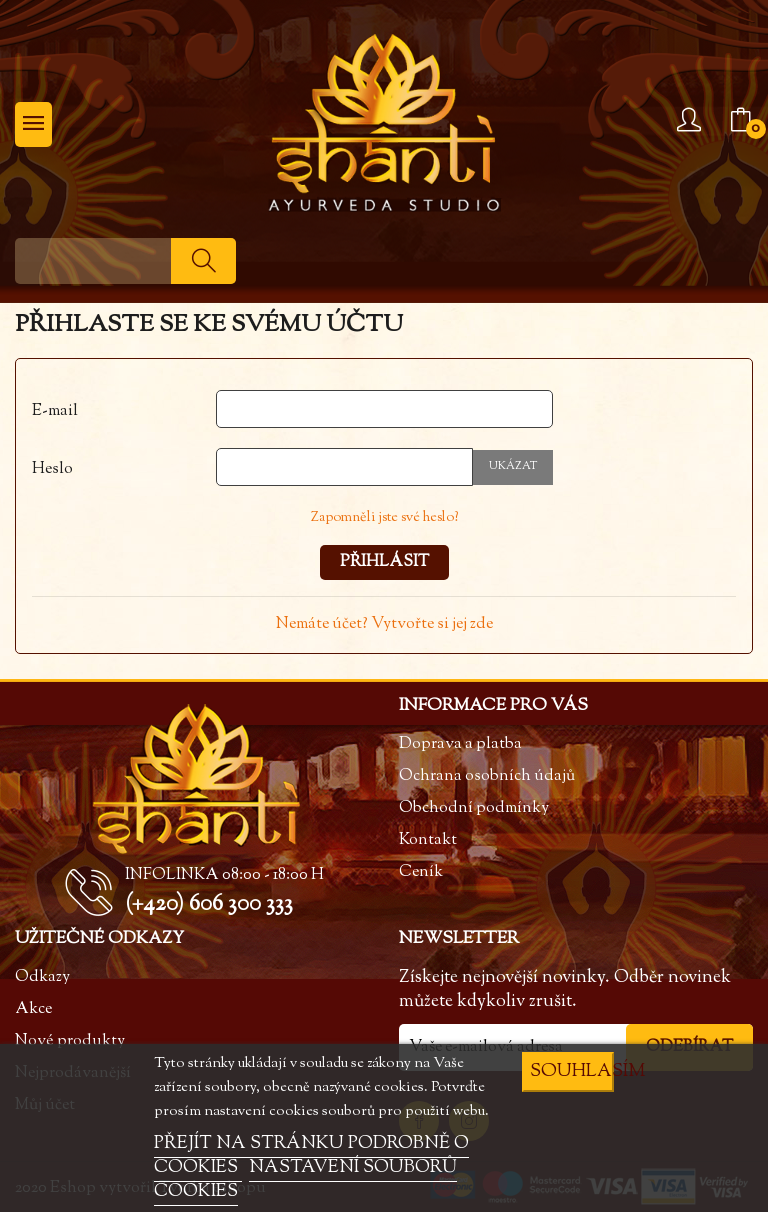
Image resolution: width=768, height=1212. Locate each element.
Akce (33, 1009)
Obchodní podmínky (474, 808)
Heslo (52, 469)
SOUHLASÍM (572, 1071)
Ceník (421, 872)
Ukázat (513, 466)
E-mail (55, 411)
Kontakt (428, 840)
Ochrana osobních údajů (487, 776)
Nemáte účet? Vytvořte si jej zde (384, 624)
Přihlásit (384, 562)
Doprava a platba (460, 744)
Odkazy (42, 977)
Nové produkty (70, 1041)
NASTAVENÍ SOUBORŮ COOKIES (305, 1180)
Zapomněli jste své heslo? (384, 518)
